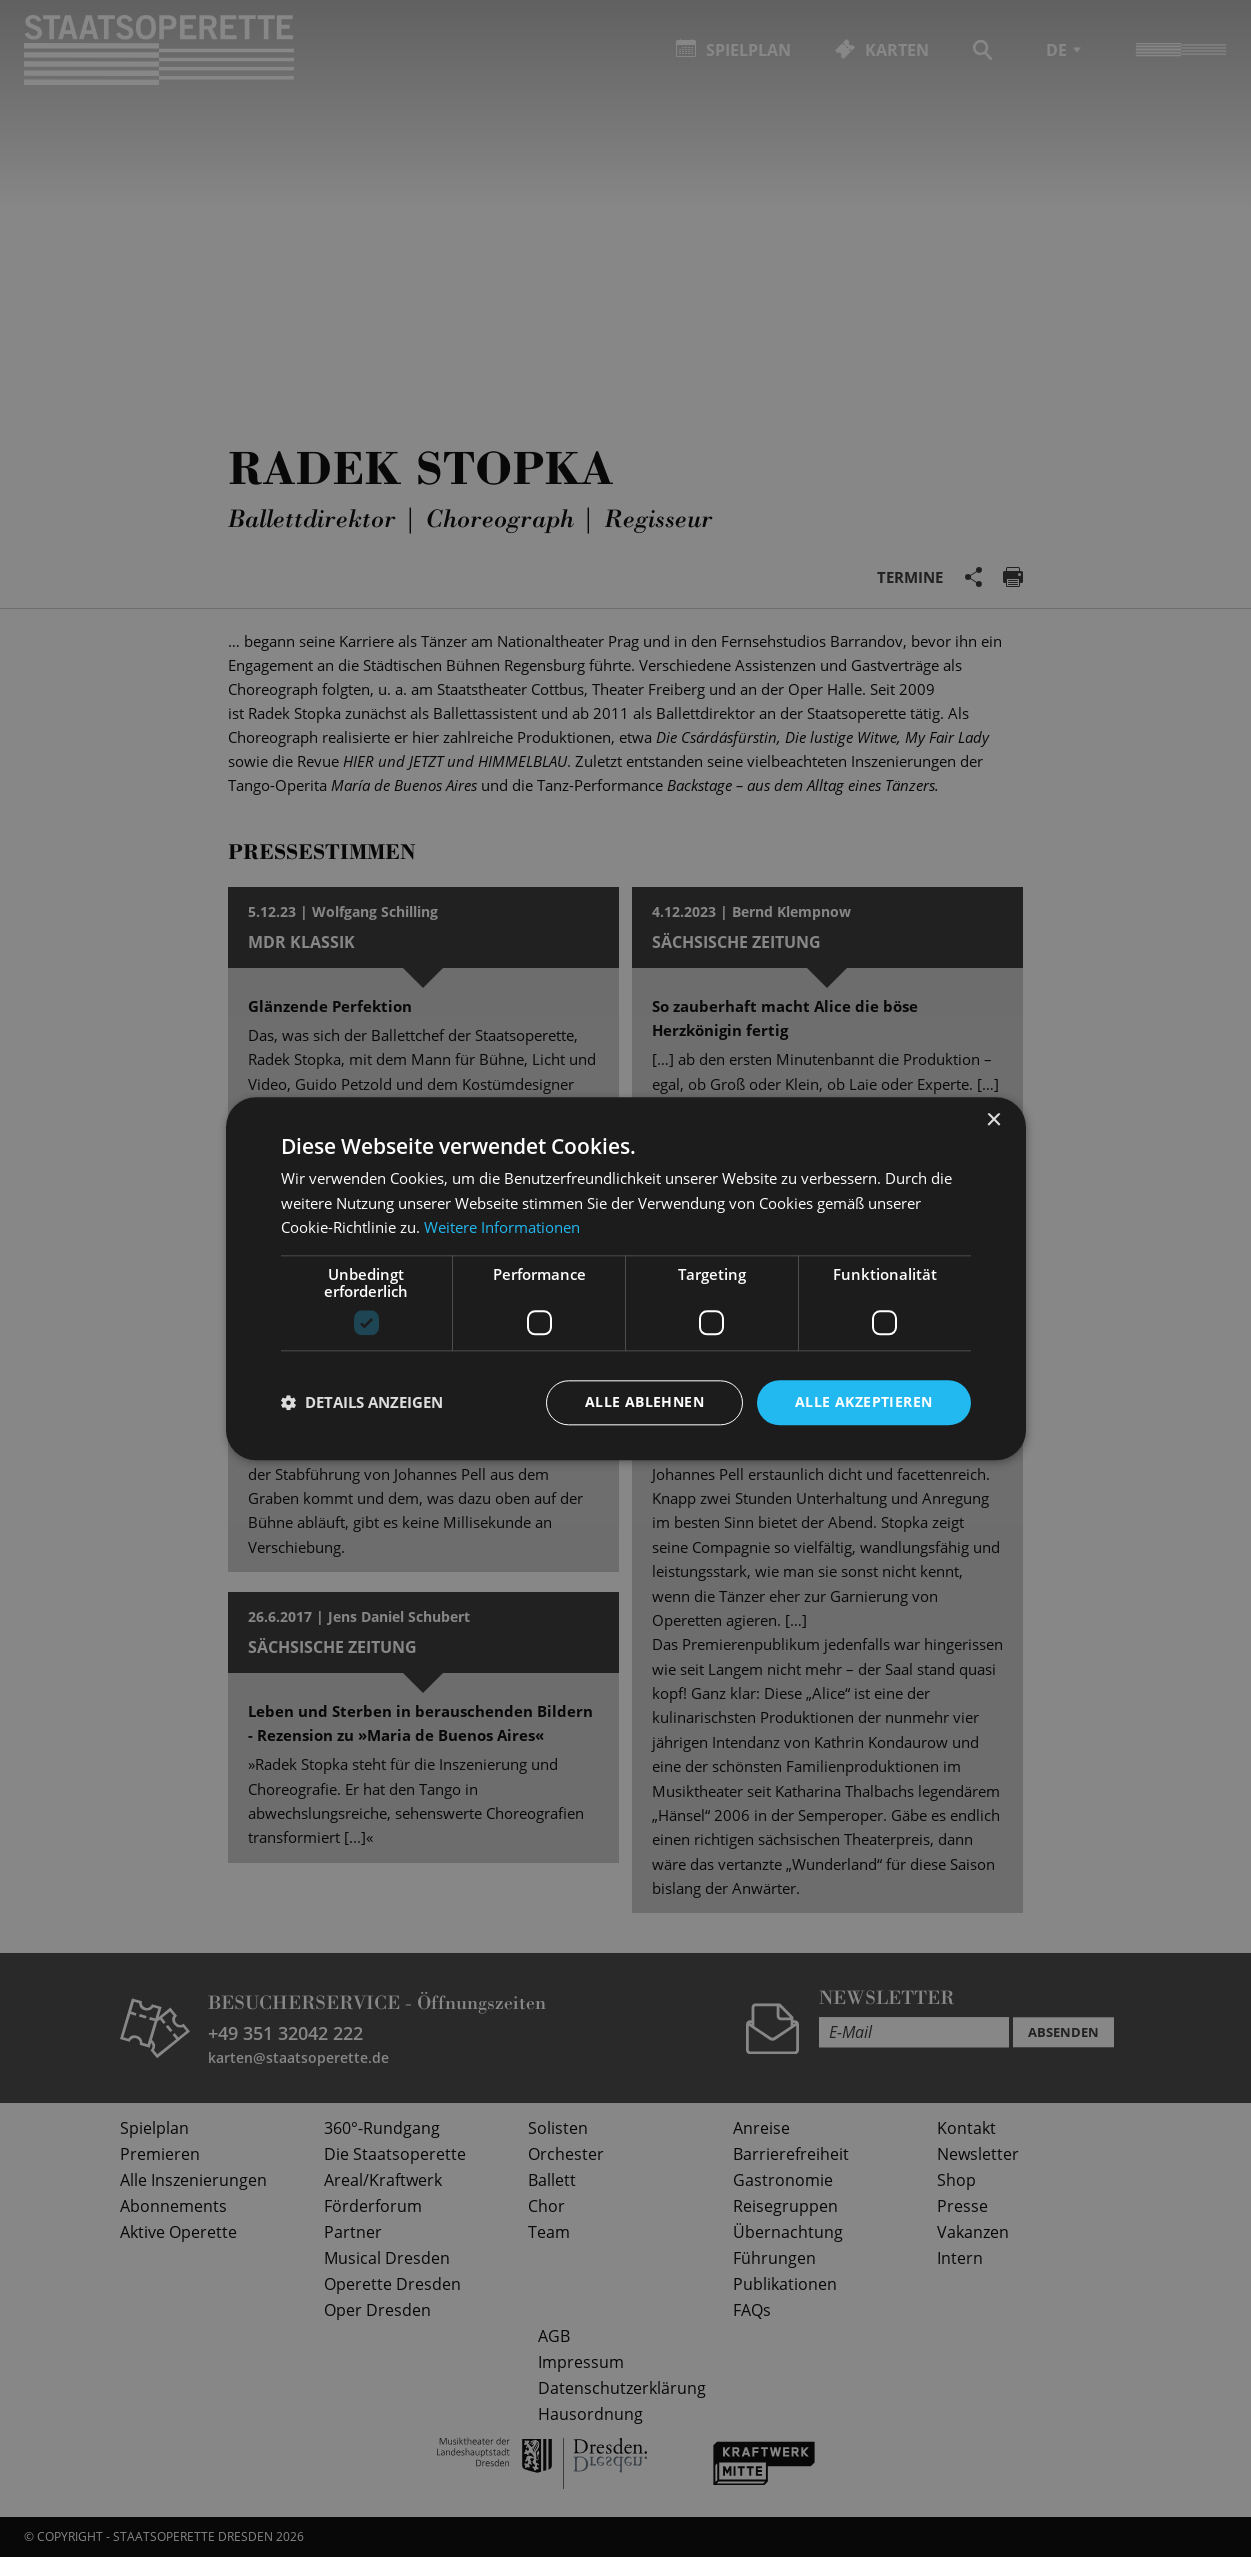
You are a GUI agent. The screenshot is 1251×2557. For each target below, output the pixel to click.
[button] (362, 1403)
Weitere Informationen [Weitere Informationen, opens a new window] (502, 1228)
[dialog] (625, 1278)
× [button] (993, 1120)
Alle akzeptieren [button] (863, 1401)
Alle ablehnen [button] (644, 1401)
